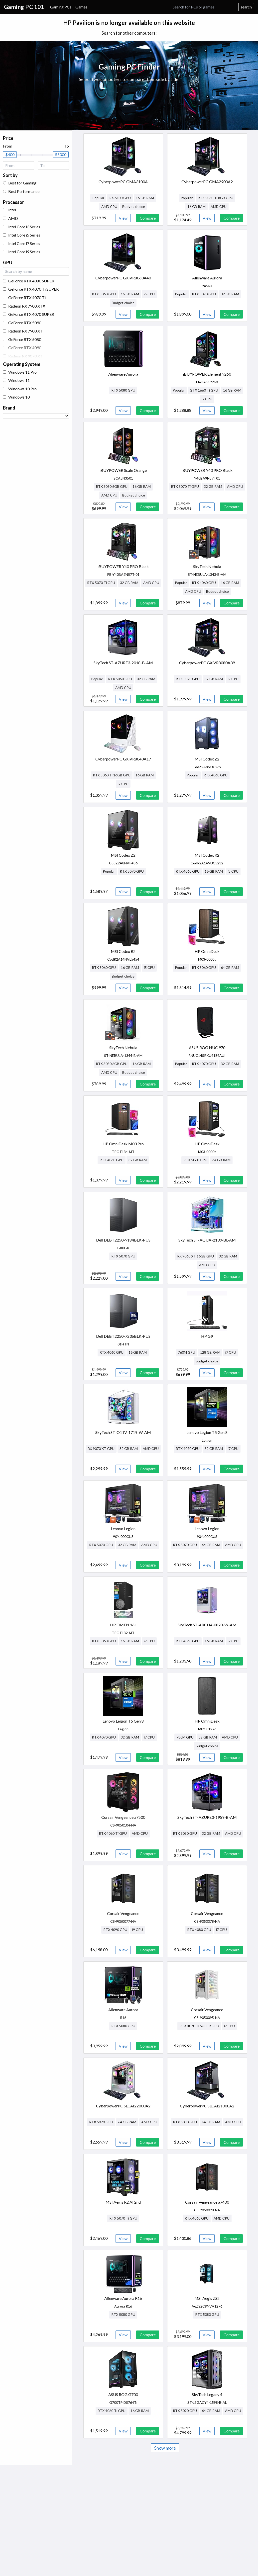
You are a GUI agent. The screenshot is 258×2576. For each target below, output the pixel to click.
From (7, 146)
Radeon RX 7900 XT (25, 331)
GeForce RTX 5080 (24, 339)
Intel (12, 209)
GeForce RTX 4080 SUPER (31, 280)
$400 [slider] (9, 154)
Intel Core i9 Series (24, 251)
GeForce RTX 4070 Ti (27, 297)
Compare (148, 218)
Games (81, 6)
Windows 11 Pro (22, 372)
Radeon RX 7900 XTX (26, 306)
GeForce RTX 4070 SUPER (31, 314)
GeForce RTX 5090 (24, 322)
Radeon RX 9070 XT (25, 356)
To (66, 146)
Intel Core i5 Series (24, 235)
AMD (13, 218)
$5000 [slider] (60, 154)
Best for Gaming (22, 182)
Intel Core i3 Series (24, 226)
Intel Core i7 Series (24, 243)
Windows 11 (19, 380)
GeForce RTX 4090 (24, 347)
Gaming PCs (60, 6)
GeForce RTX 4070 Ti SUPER (33, 289)
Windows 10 (19, 397)
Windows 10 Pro (22, 388)
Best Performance (23, 191)
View (123, 218)
